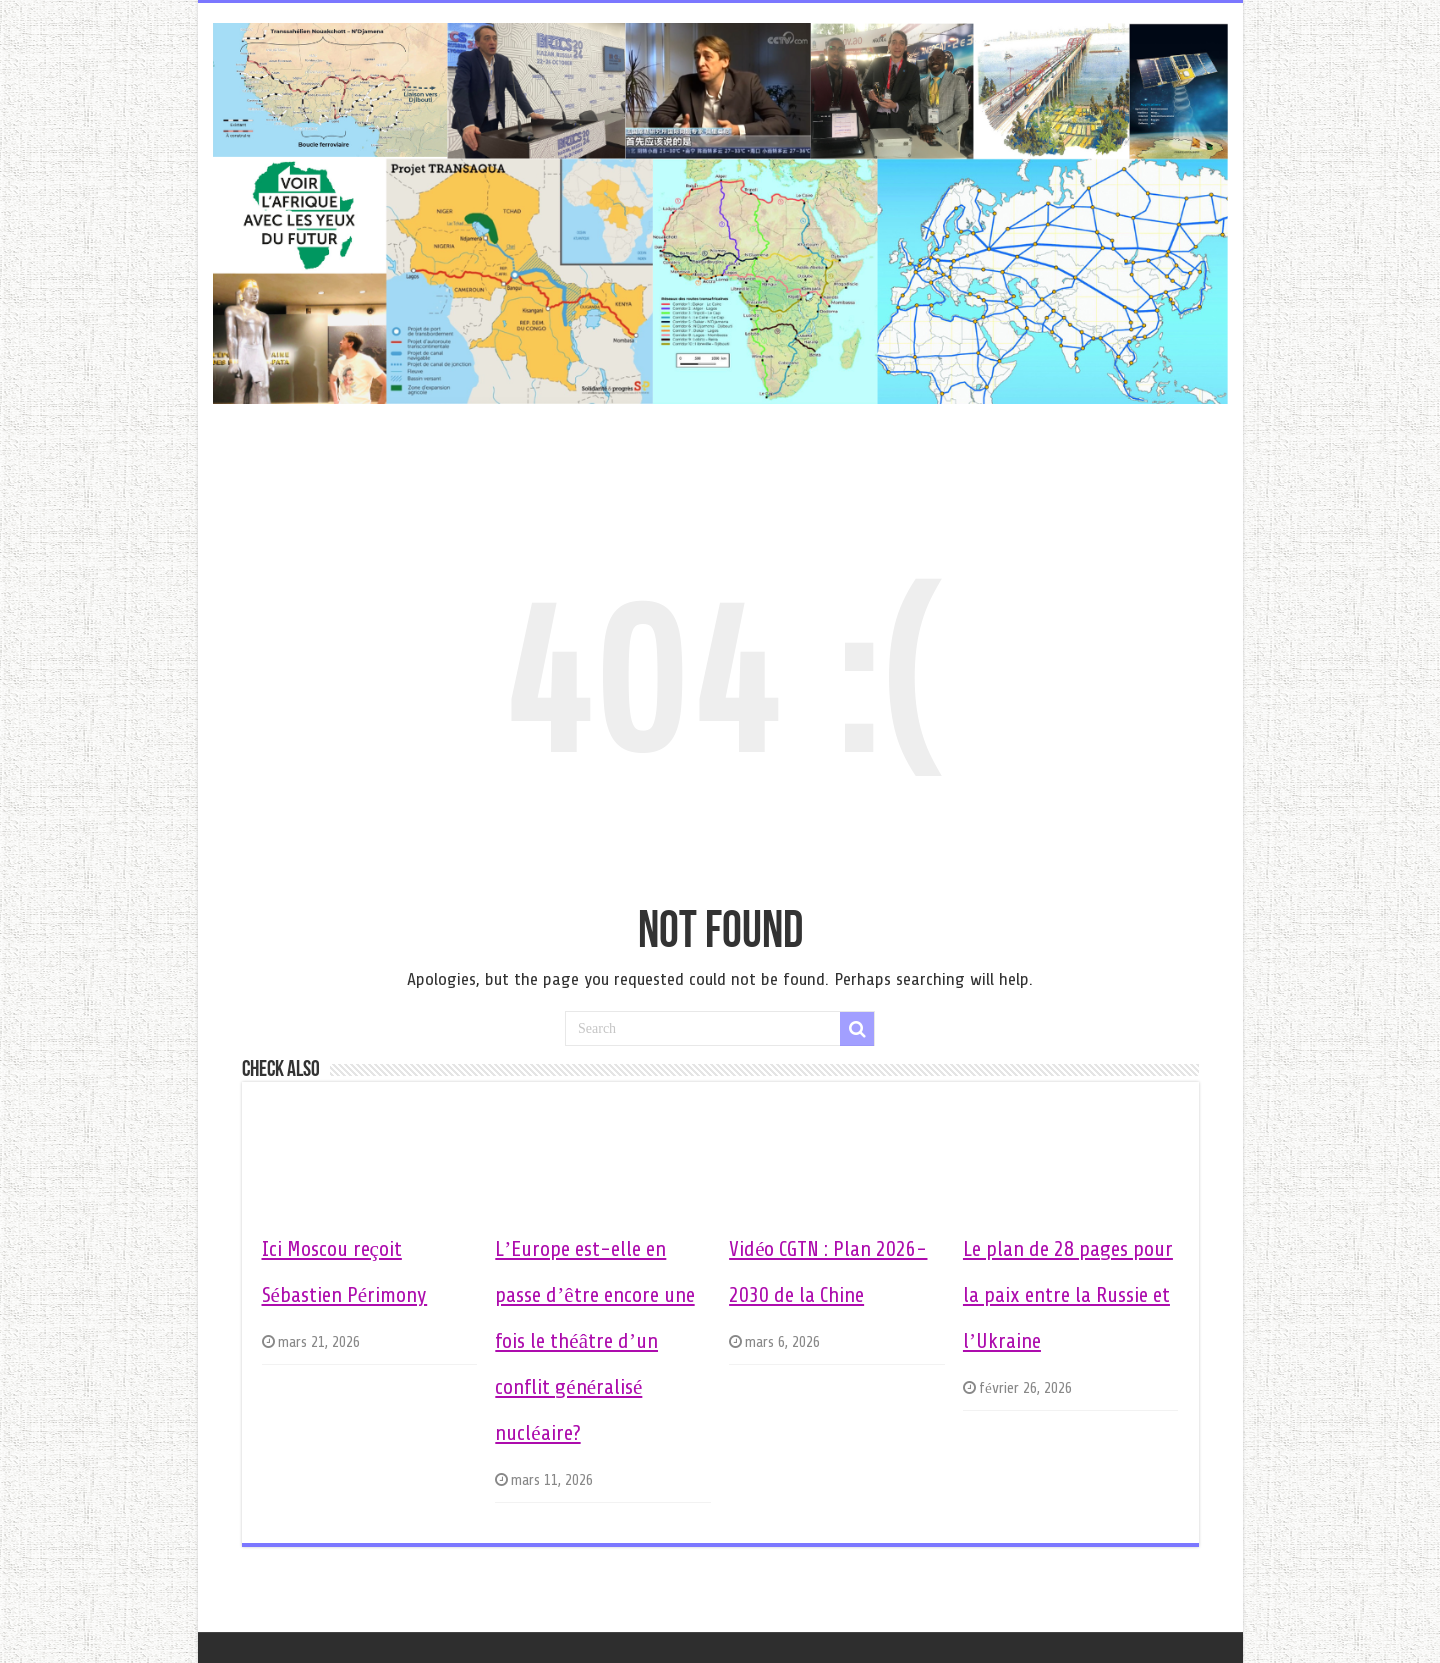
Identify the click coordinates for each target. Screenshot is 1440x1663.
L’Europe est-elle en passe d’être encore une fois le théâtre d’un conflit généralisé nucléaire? (594, 1341)
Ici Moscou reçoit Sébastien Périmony (345, 1272)
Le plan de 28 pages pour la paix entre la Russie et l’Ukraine (1068, 1295)
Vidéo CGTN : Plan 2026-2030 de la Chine (828, 1272)
